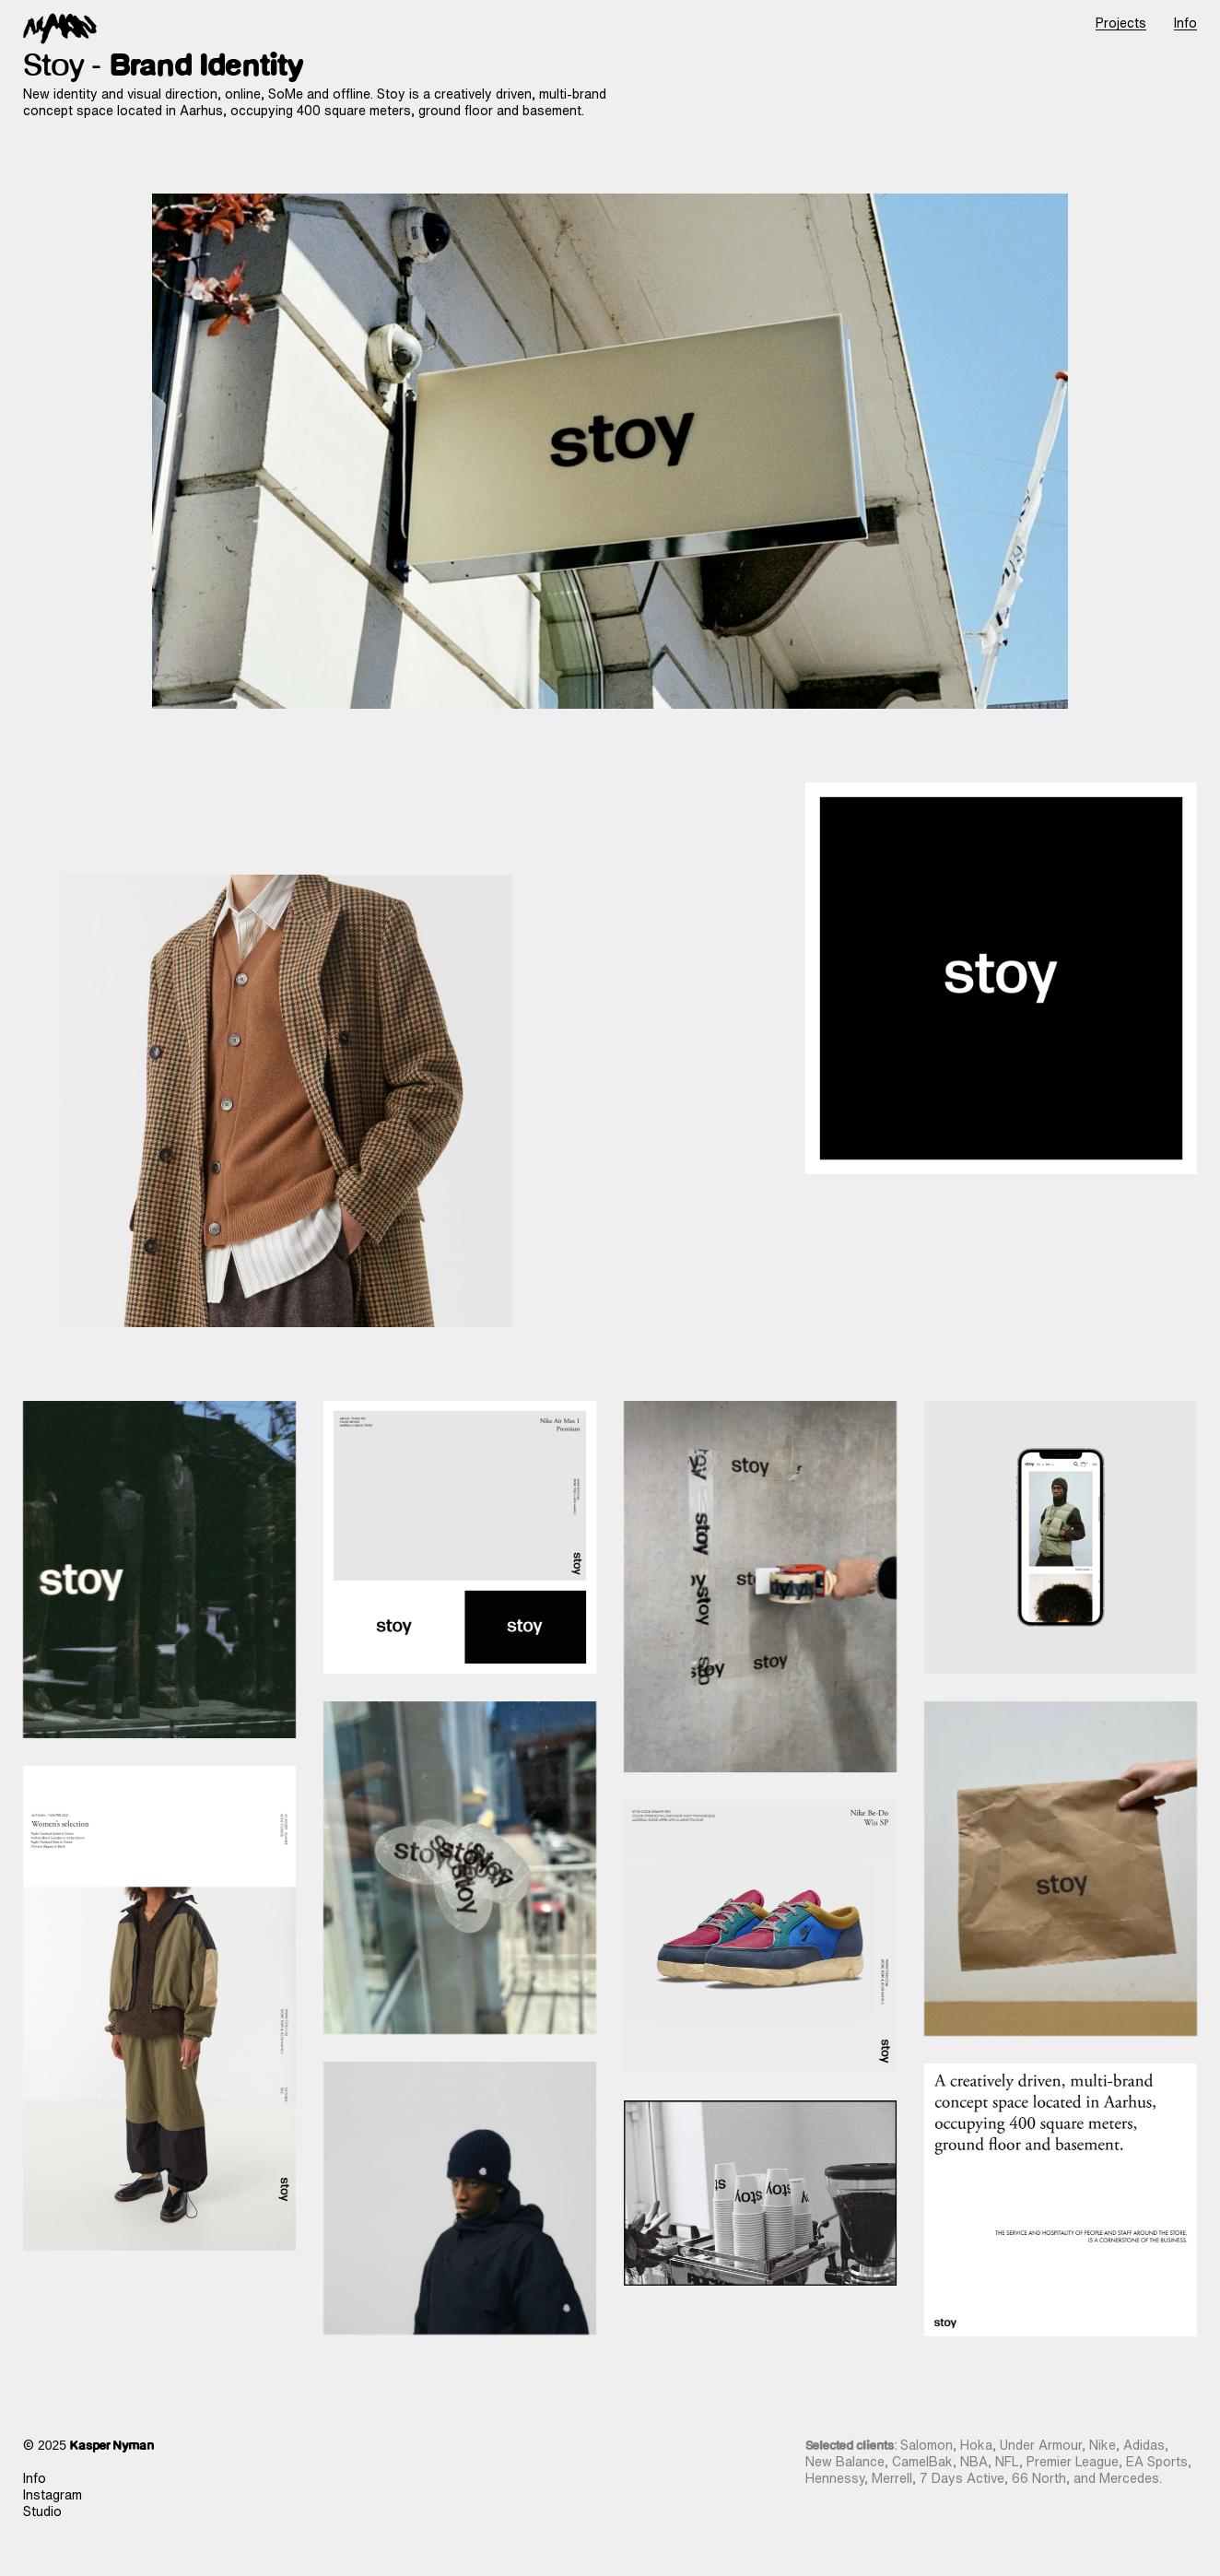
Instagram (52, 2494)
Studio (42, 2511)
